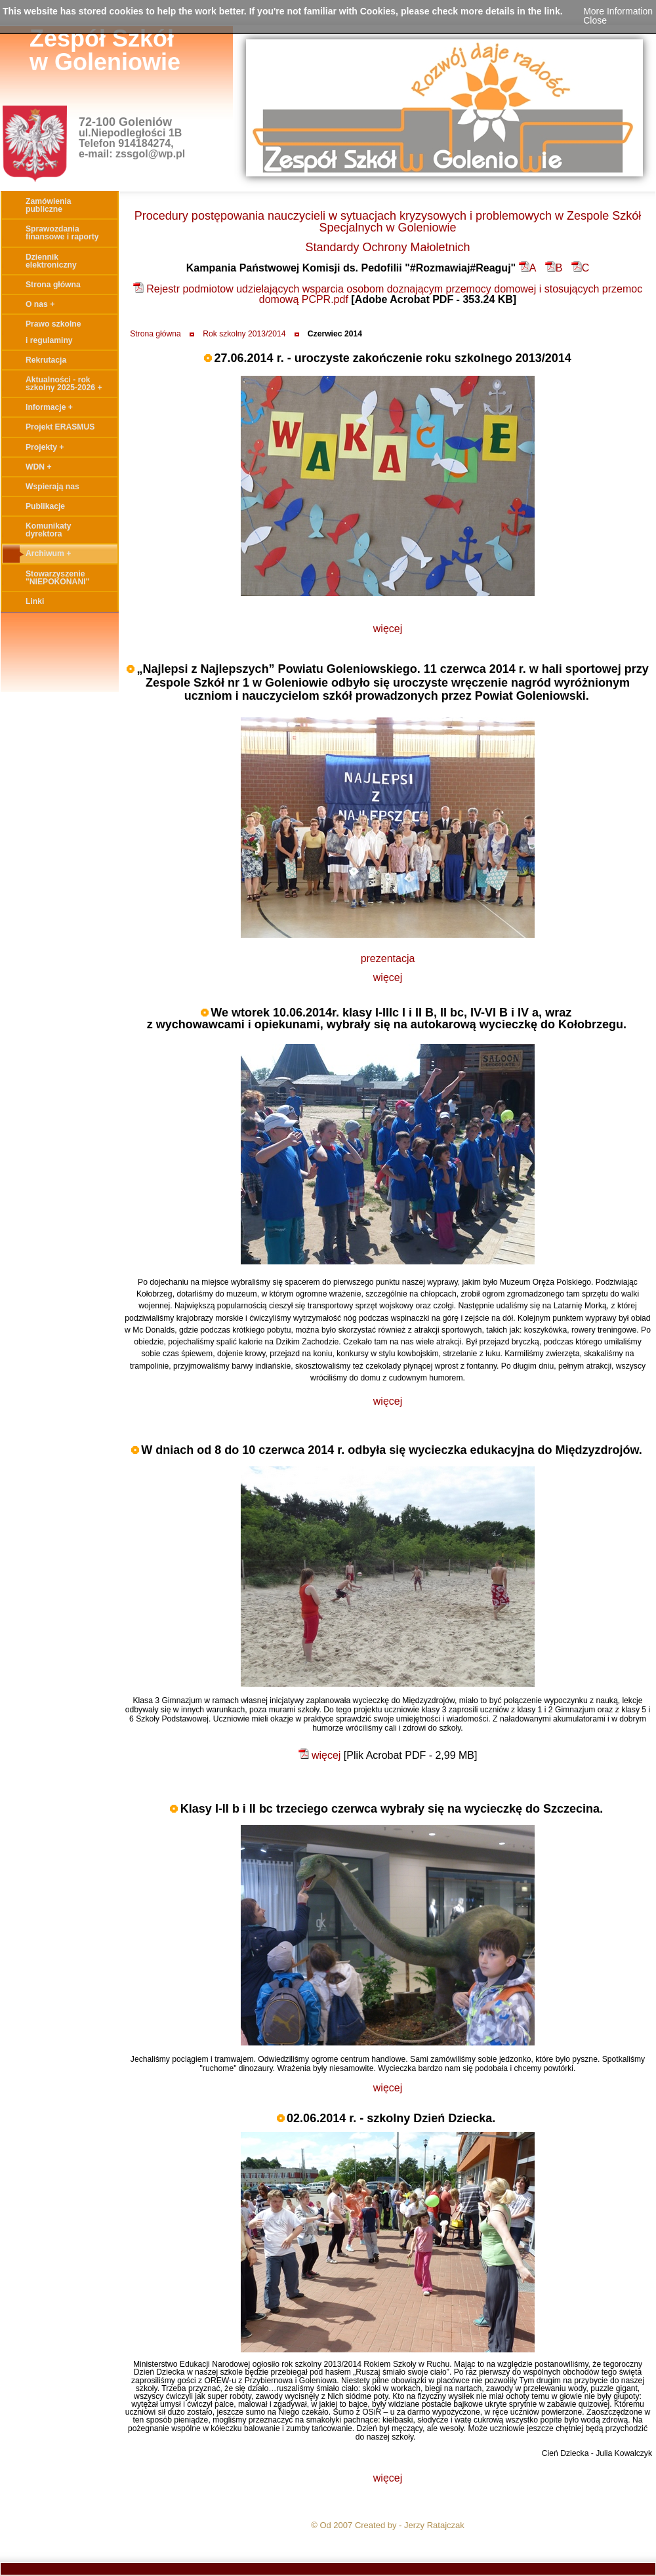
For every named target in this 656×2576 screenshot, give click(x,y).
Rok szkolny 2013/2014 (244, 333)
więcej (387, 628)
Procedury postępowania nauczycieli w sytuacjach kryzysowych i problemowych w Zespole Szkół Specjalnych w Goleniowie (387, 221)
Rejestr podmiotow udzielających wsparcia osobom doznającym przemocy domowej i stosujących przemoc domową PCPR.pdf (387, 294)
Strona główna (155, 333)
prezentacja (388, 958)
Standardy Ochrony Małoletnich (387, 247)
